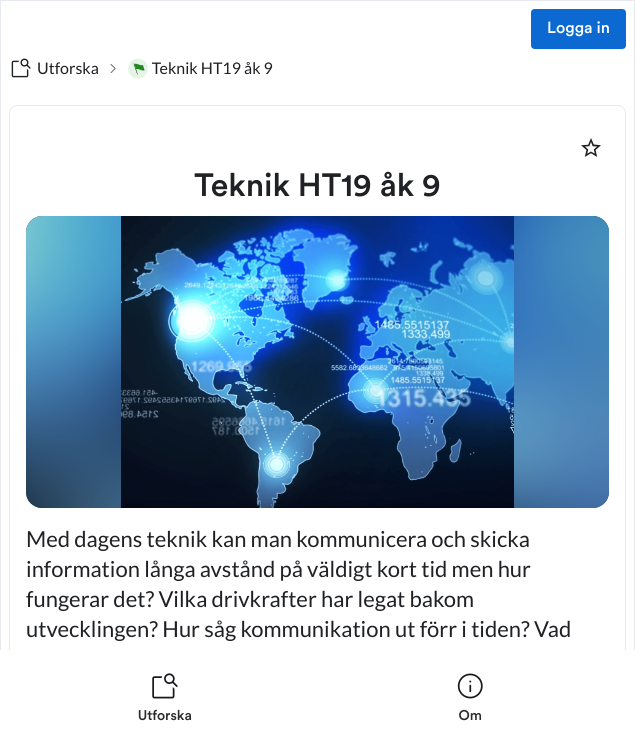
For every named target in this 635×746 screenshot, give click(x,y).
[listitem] (165, 698)
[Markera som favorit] (591, 148)
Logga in (578, 29)
